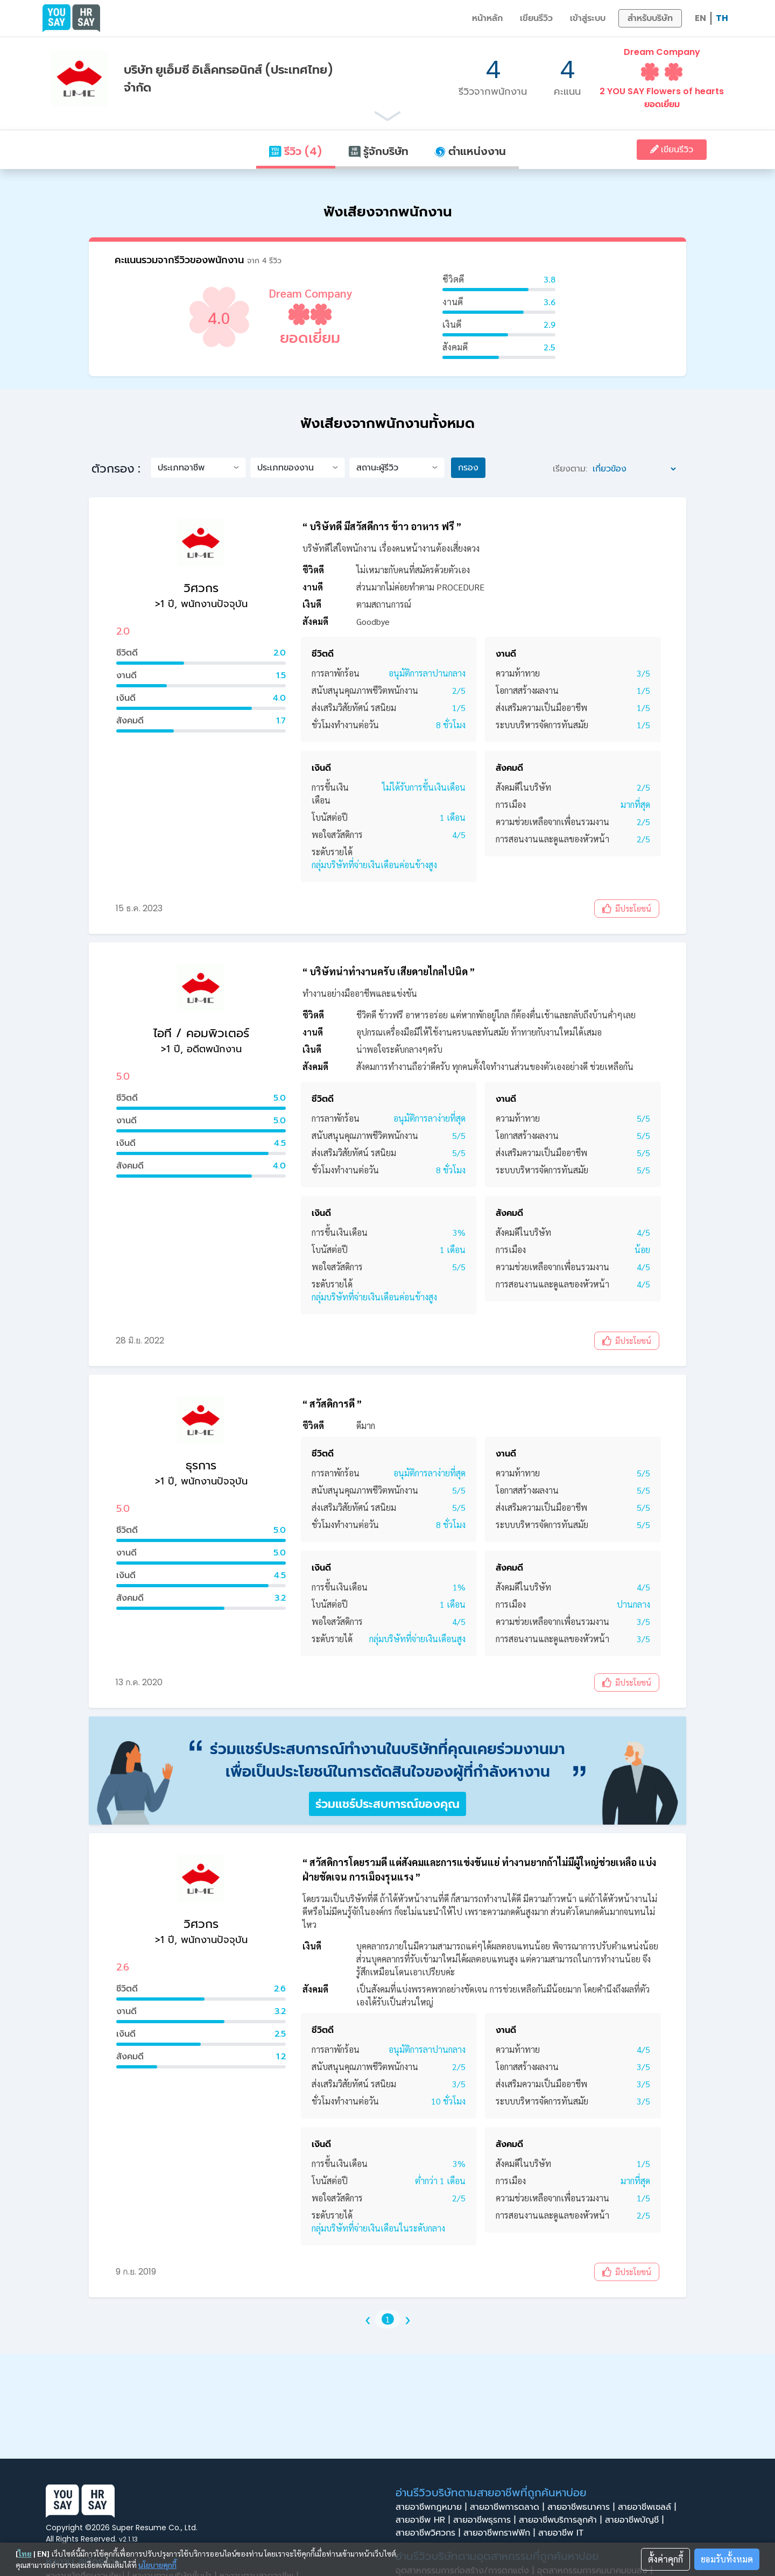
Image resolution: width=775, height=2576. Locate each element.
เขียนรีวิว (536, 18)
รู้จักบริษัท (378, 151)
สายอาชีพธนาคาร (582, 2507)
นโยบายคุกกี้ (157, 2565)
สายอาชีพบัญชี (636, 2520)
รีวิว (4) (295, 151)
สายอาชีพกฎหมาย (433, 2507)
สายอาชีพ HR (424, 2520)
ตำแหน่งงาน (470, 151)
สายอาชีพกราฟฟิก (500, 2532)
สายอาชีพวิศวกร (429, 2532)
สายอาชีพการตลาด (508, 2507)
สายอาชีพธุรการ (486, 2520)
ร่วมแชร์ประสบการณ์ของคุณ (387, 1804)
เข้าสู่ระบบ (587, 18)
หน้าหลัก (487, 18)
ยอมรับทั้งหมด (727, 2559)
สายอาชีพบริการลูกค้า (562, 2520)
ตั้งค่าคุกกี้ (665, 2559)
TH (722, 18)
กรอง (468, 467)
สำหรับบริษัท (650, 18)
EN (700, 18)
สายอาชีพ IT (564, 2532)
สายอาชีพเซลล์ (648, 2507)
